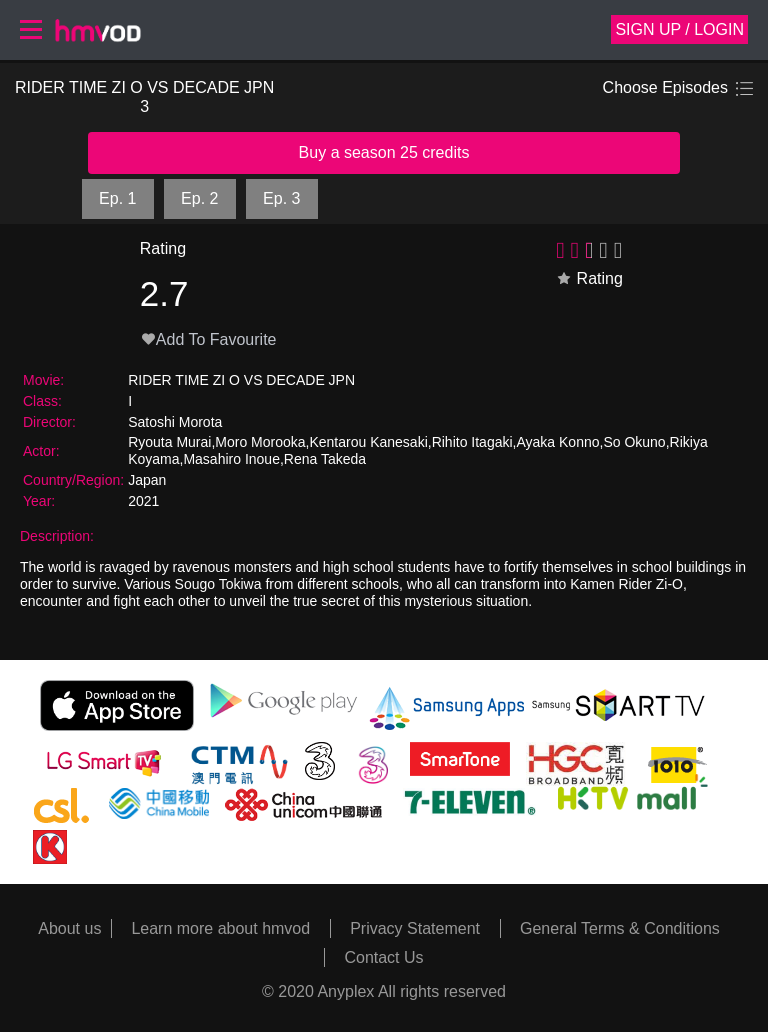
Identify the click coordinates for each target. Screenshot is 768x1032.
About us (69, 928)
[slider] (592, 249)
